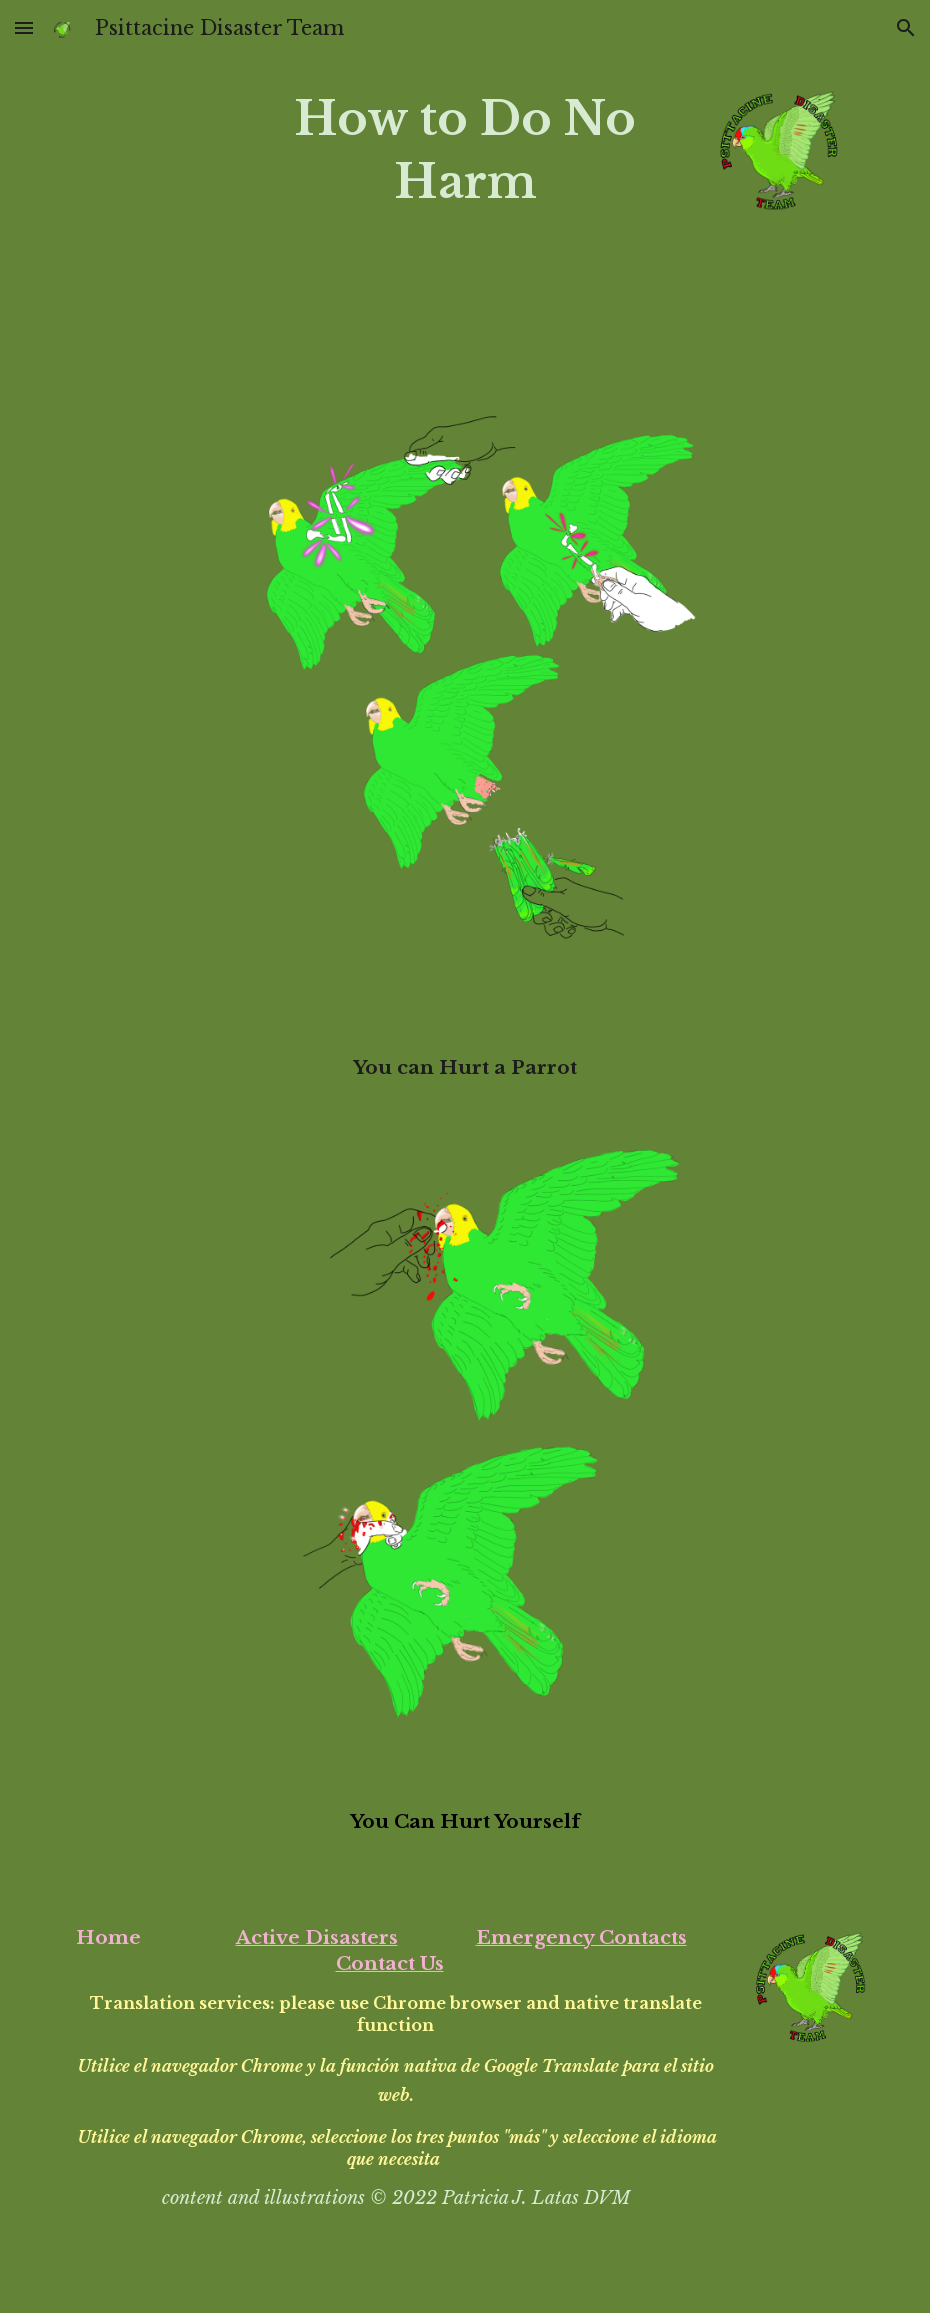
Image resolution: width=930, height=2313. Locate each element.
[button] (24, 27)
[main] (465, 150)
